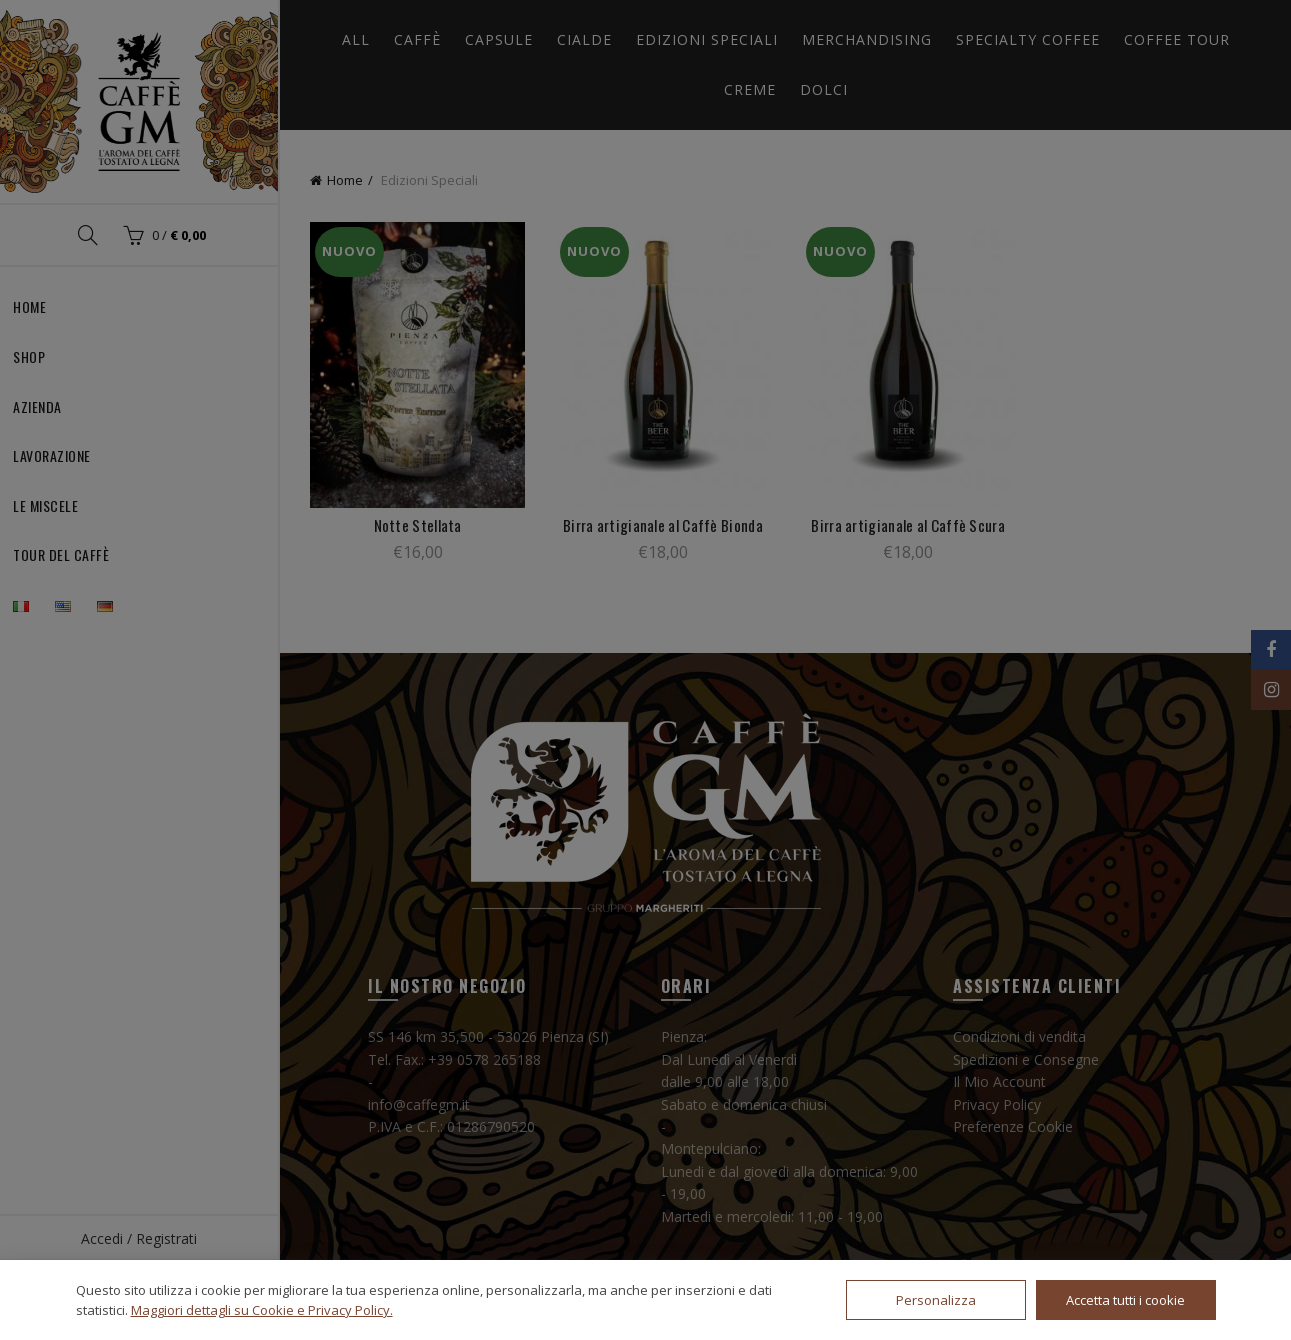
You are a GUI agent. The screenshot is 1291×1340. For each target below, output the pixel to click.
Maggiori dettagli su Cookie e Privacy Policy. (262, 1310)
